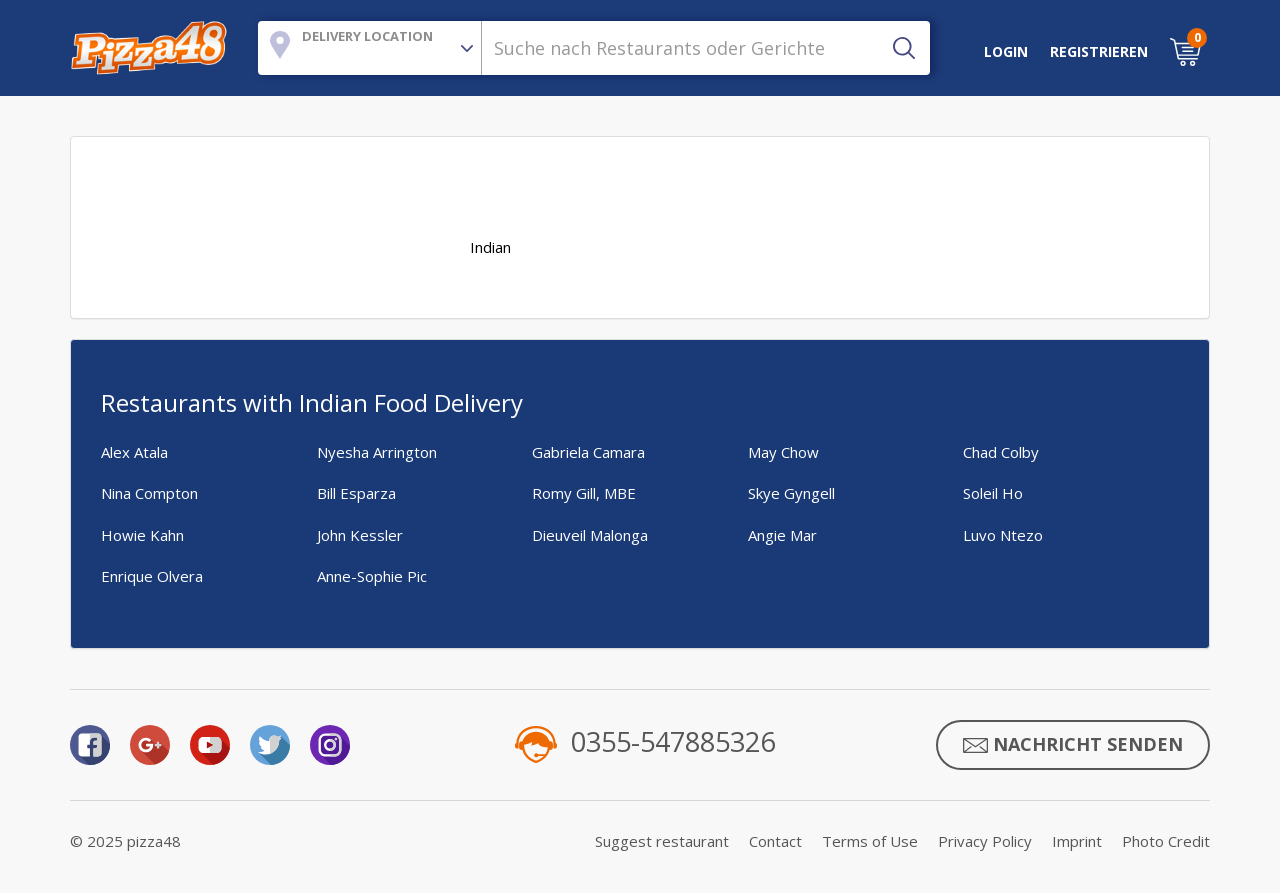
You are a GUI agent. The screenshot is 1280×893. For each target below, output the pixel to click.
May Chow (783, 452)
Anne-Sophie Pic (372, 576)
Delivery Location (367, 36)
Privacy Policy (985, 841)
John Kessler (360, 535)
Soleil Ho (993, 493)
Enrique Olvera (152, 576)
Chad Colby (1001, 452)
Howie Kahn (142, 535)
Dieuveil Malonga (590, 535)
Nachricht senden (1073, 745)
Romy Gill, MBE (584, 493)
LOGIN (1006, 51)
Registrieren (1099, 51)
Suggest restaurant (662, 841)
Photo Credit (1166, 841)
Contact (775, 841)
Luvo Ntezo (1003, 535)
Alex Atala (134, 452)
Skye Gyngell (791, 493)
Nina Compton (149, 493)
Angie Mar (782, 535)
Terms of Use (870, 841)
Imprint (1077, 841)
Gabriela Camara (588, 452)
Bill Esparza (356, 493)
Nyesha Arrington (377, 452)
